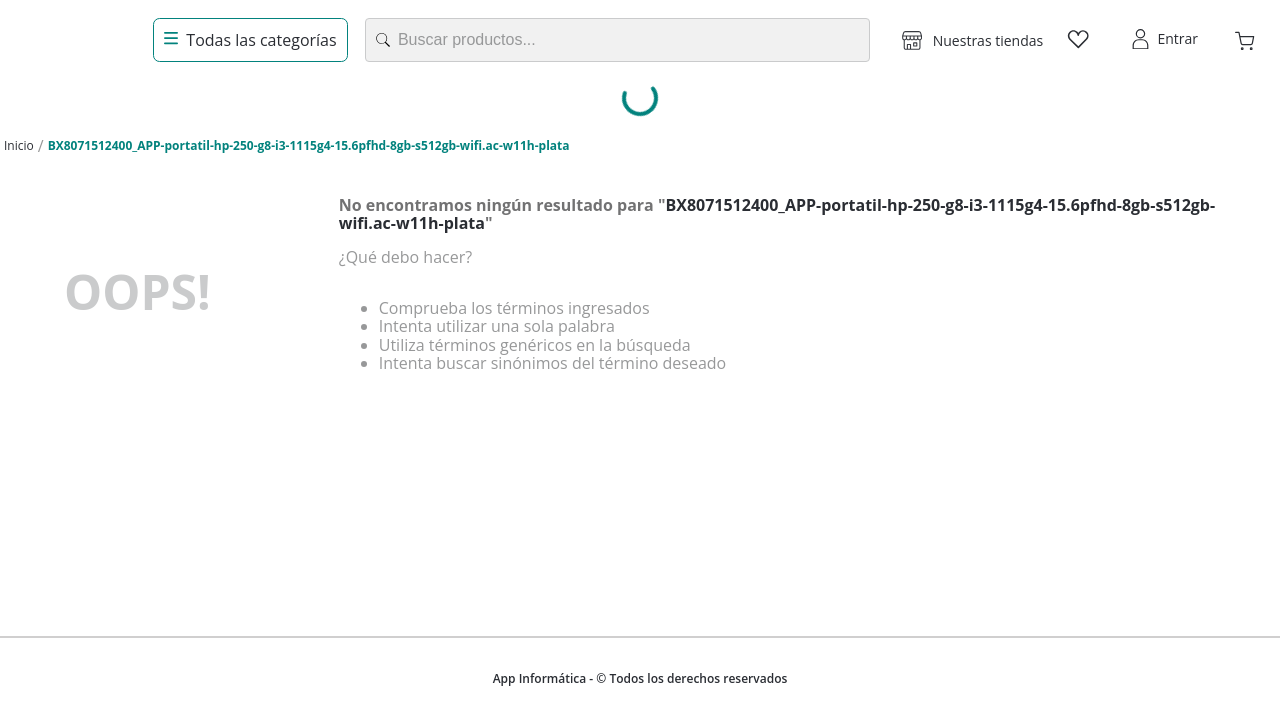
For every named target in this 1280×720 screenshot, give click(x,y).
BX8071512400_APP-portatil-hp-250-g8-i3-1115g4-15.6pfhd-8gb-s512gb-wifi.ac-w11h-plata (309, 145)
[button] (972, 40)
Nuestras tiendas (988, 40)
